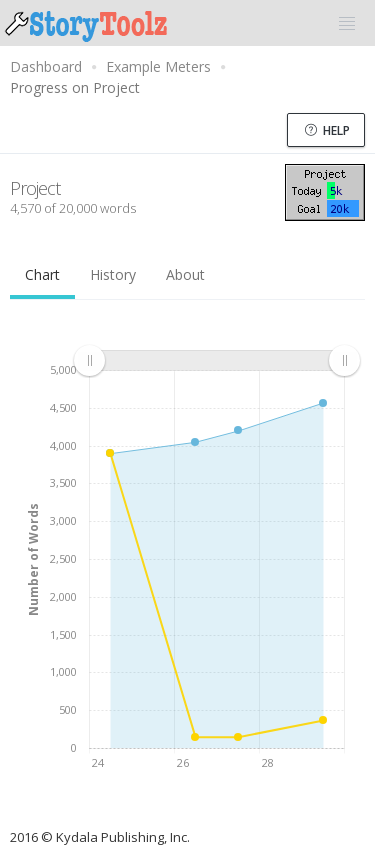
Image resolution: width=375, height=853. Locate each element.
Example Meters (158, 66)
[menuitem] (216, 361)
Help (327, 130)
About (185, 274)
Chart (42, 274)
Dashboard (46, 66)
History (113, 274)
